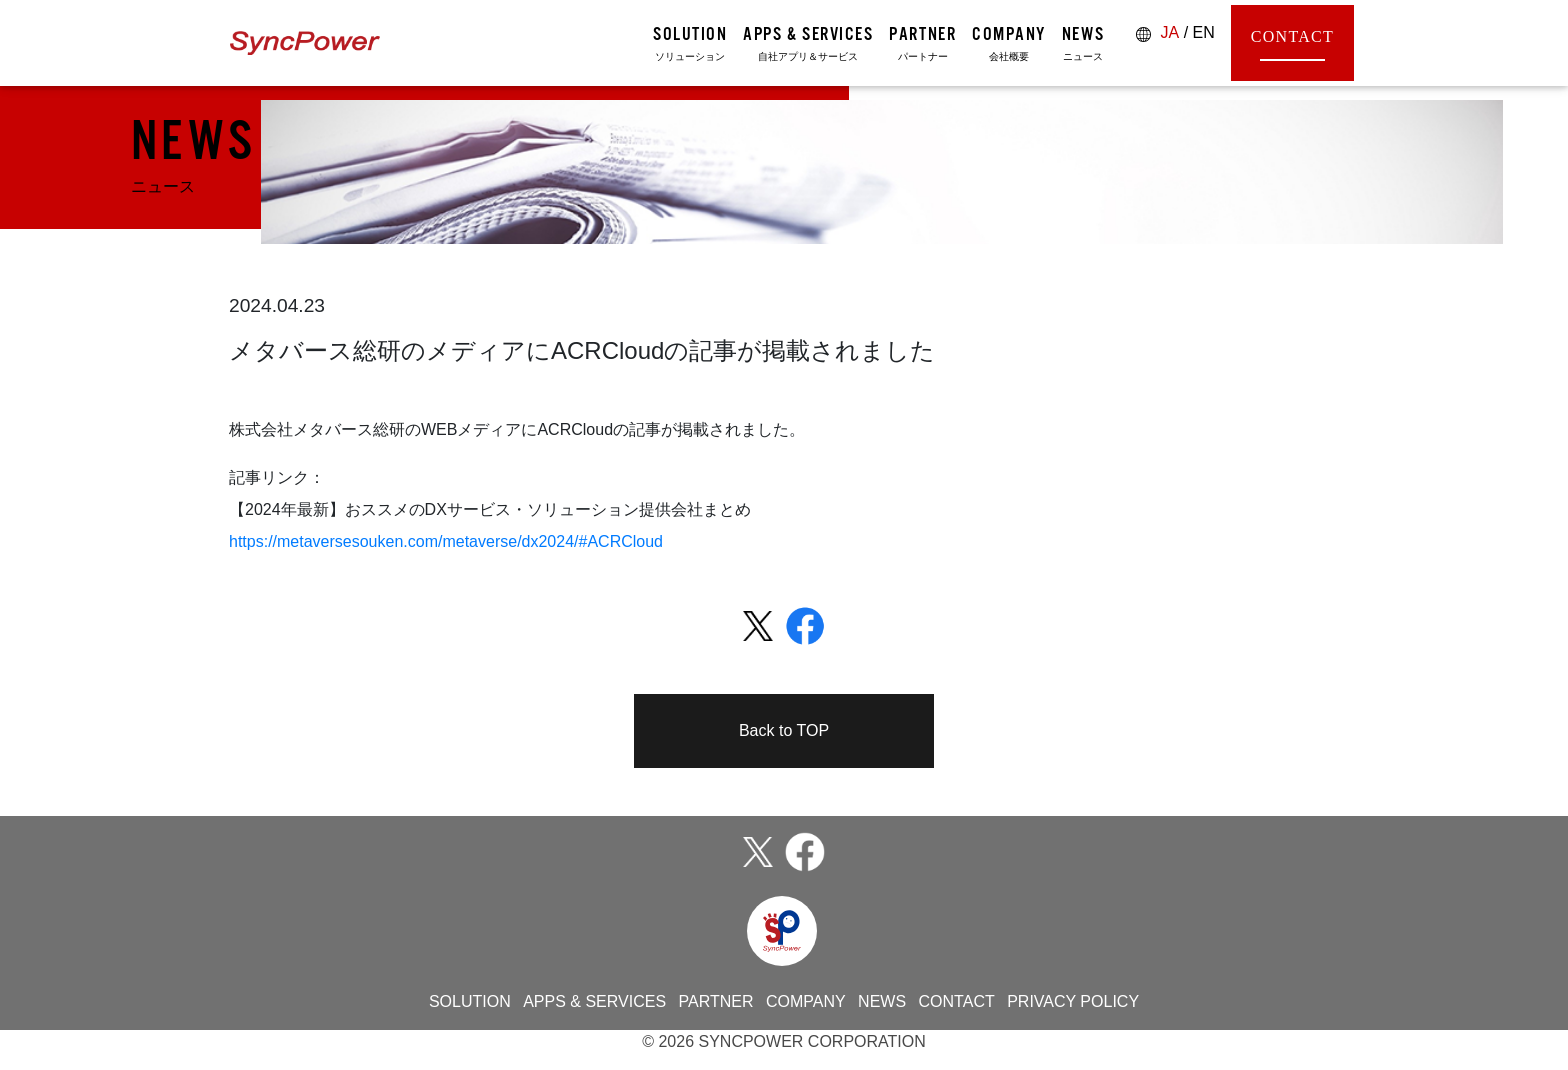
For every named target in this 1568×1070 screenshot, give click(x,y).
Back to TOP (784, 730)
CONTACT (1292, 44)
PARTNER (716, 1001)
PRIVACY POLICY (1073, 1001)
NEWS (882, 1001)
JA (1170, 32)
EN (1204, 32)
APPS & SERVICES (594, 1001)
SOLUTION (470, 1001)
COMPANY (806, 1001)
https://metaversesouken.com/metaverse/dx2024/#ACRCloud (446, 541)
